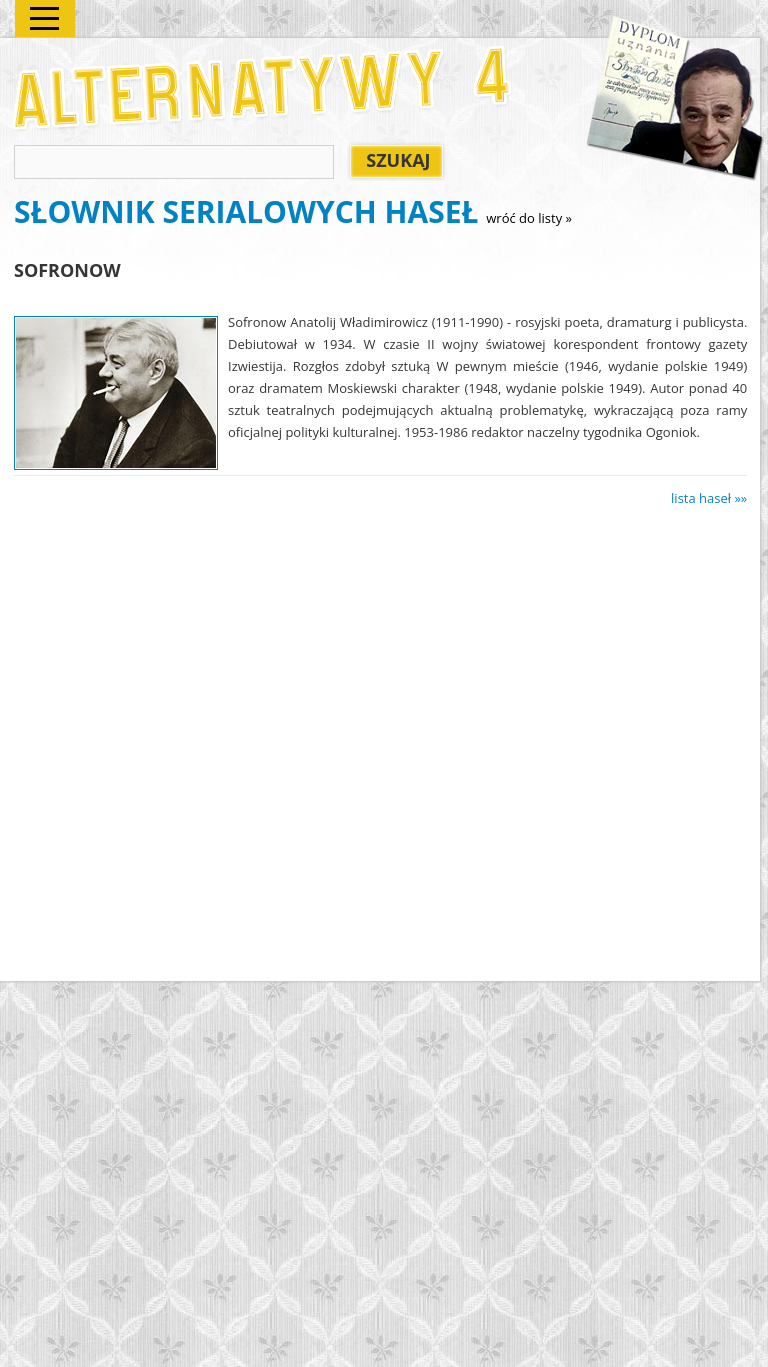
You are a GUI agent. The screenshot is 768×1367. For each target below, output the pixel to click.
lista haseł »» (709, 498)
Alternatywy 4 (263, 87)
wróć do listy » (529, 218)
